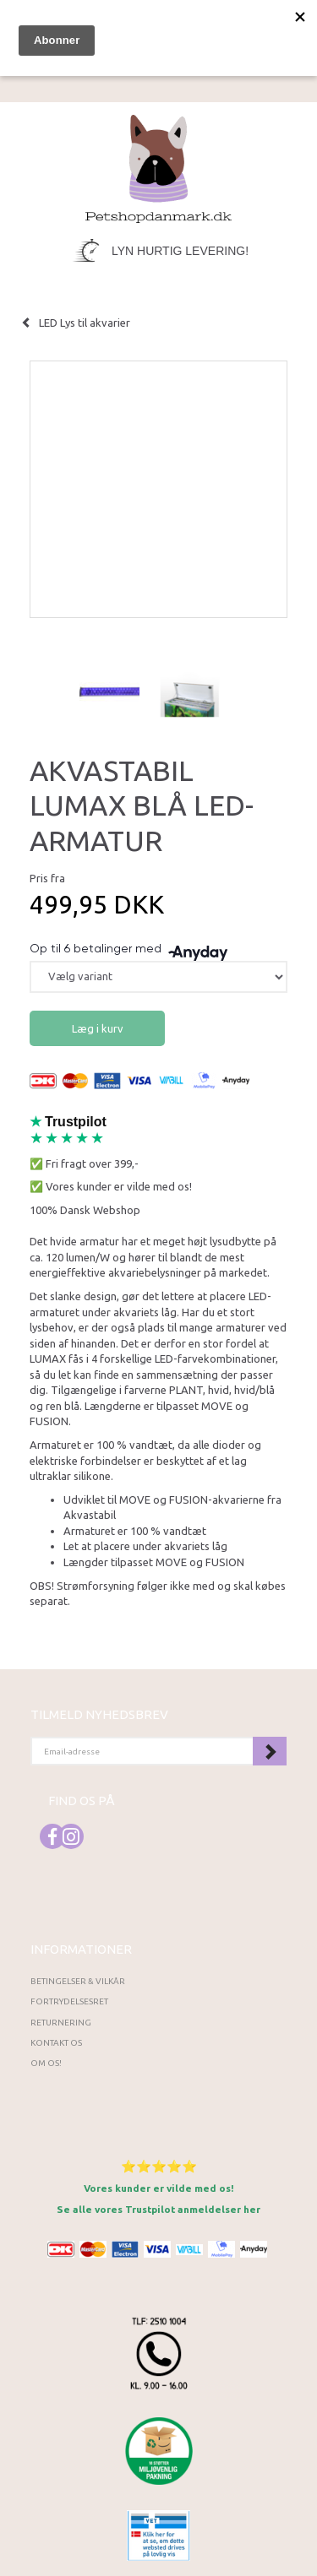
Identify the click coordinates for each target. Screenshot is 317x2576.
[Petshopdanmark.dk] (158, 167)
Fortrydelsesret (69, 2001)
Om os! (46, 2063)
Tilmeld (270, 1751)
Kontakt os (56, 2042)
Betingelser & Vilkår (77, 1981)
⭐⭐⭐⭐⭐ (159, 2166)
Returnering (60, 2022)
